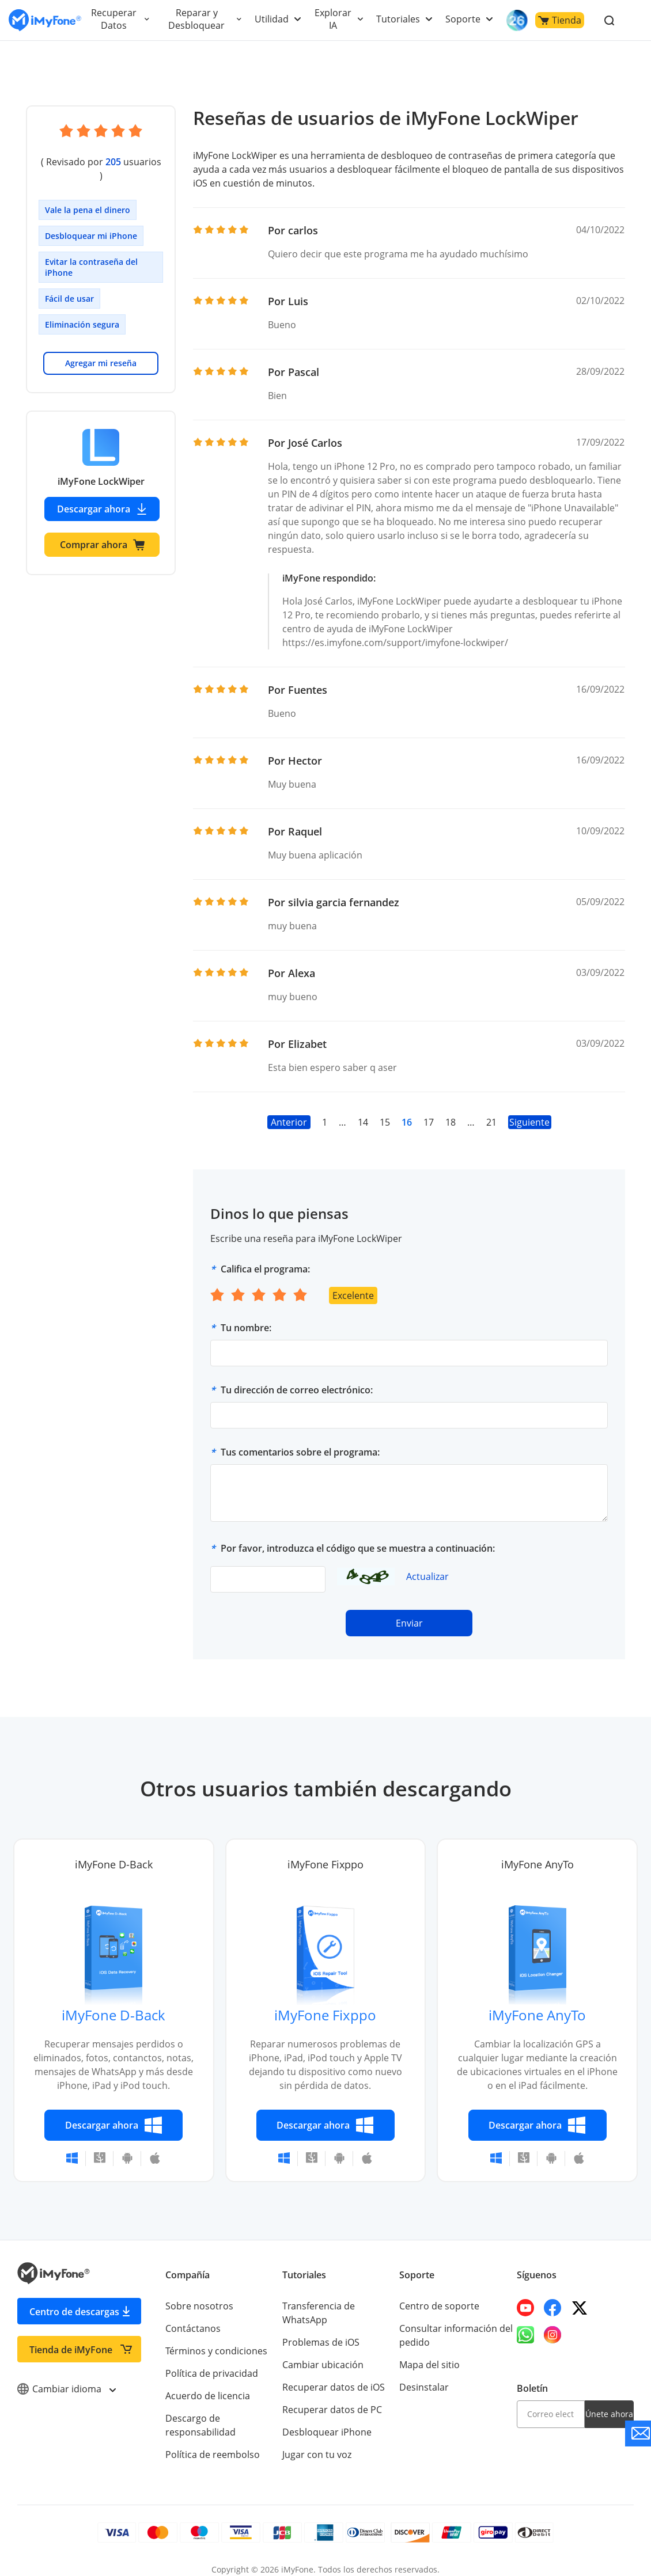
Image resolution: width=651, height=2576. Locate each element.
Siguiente (530, 1108)
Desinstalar (423, 2373)
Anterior (288, 1108)
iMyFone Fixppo (325, 2001)
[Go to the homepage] (45, 20)
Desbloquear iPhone (326, 2418)
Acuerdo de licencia (207, 2382)
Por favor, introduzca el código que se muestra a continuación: (358, 1534)
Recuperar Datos (114, 19)
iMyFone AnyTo (538, 2001)
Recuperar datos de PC (331, 2395)
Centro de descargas (74, 2298)
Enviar (409, 1609)
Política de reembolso (211, 2440)
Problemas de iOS (320, 2328)
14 (362, 1108)
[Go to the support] (638, 2433)
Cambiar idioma (66, 2375)
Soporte (463, 19)
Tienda (559, 20)
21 (491, 1108)
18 (450, 1108)
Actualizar (427, 1562)
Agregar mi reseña (101, 349)
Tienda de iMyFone (70, 2336)
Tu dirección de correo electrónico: (297, 1376)
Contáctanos (192, 2314)
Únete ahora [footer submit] (609, 2400)
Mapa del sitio (429, 2351)
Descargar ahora (102, 495)
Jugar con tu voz (316, 2440)
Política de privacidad (210, 2359)
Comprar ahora (102, 531)
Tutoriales (400, 19)
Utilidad (275, 19)
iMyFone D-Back (113, 2001)
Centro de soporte (438, 2292)
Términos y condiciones (215, 2337)
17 (428, 1108)
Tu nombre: (246, 1314)
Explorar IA (335, 19)
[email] (551, 2400)
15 (384, 1108)
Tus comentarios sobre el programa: (300, 1438)
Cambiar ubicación (322, 2351)
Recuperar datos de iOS (332, 2373)
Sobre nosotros (198, 2292)
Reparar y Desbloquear (199, 19)
